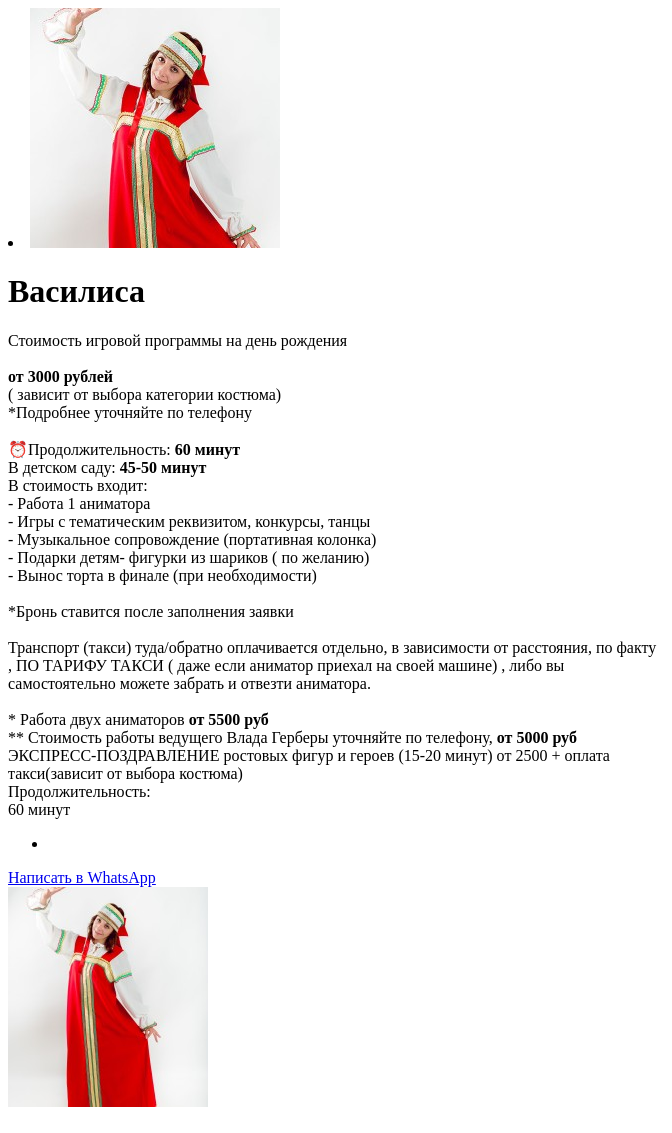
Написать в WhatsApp (82, 877)
